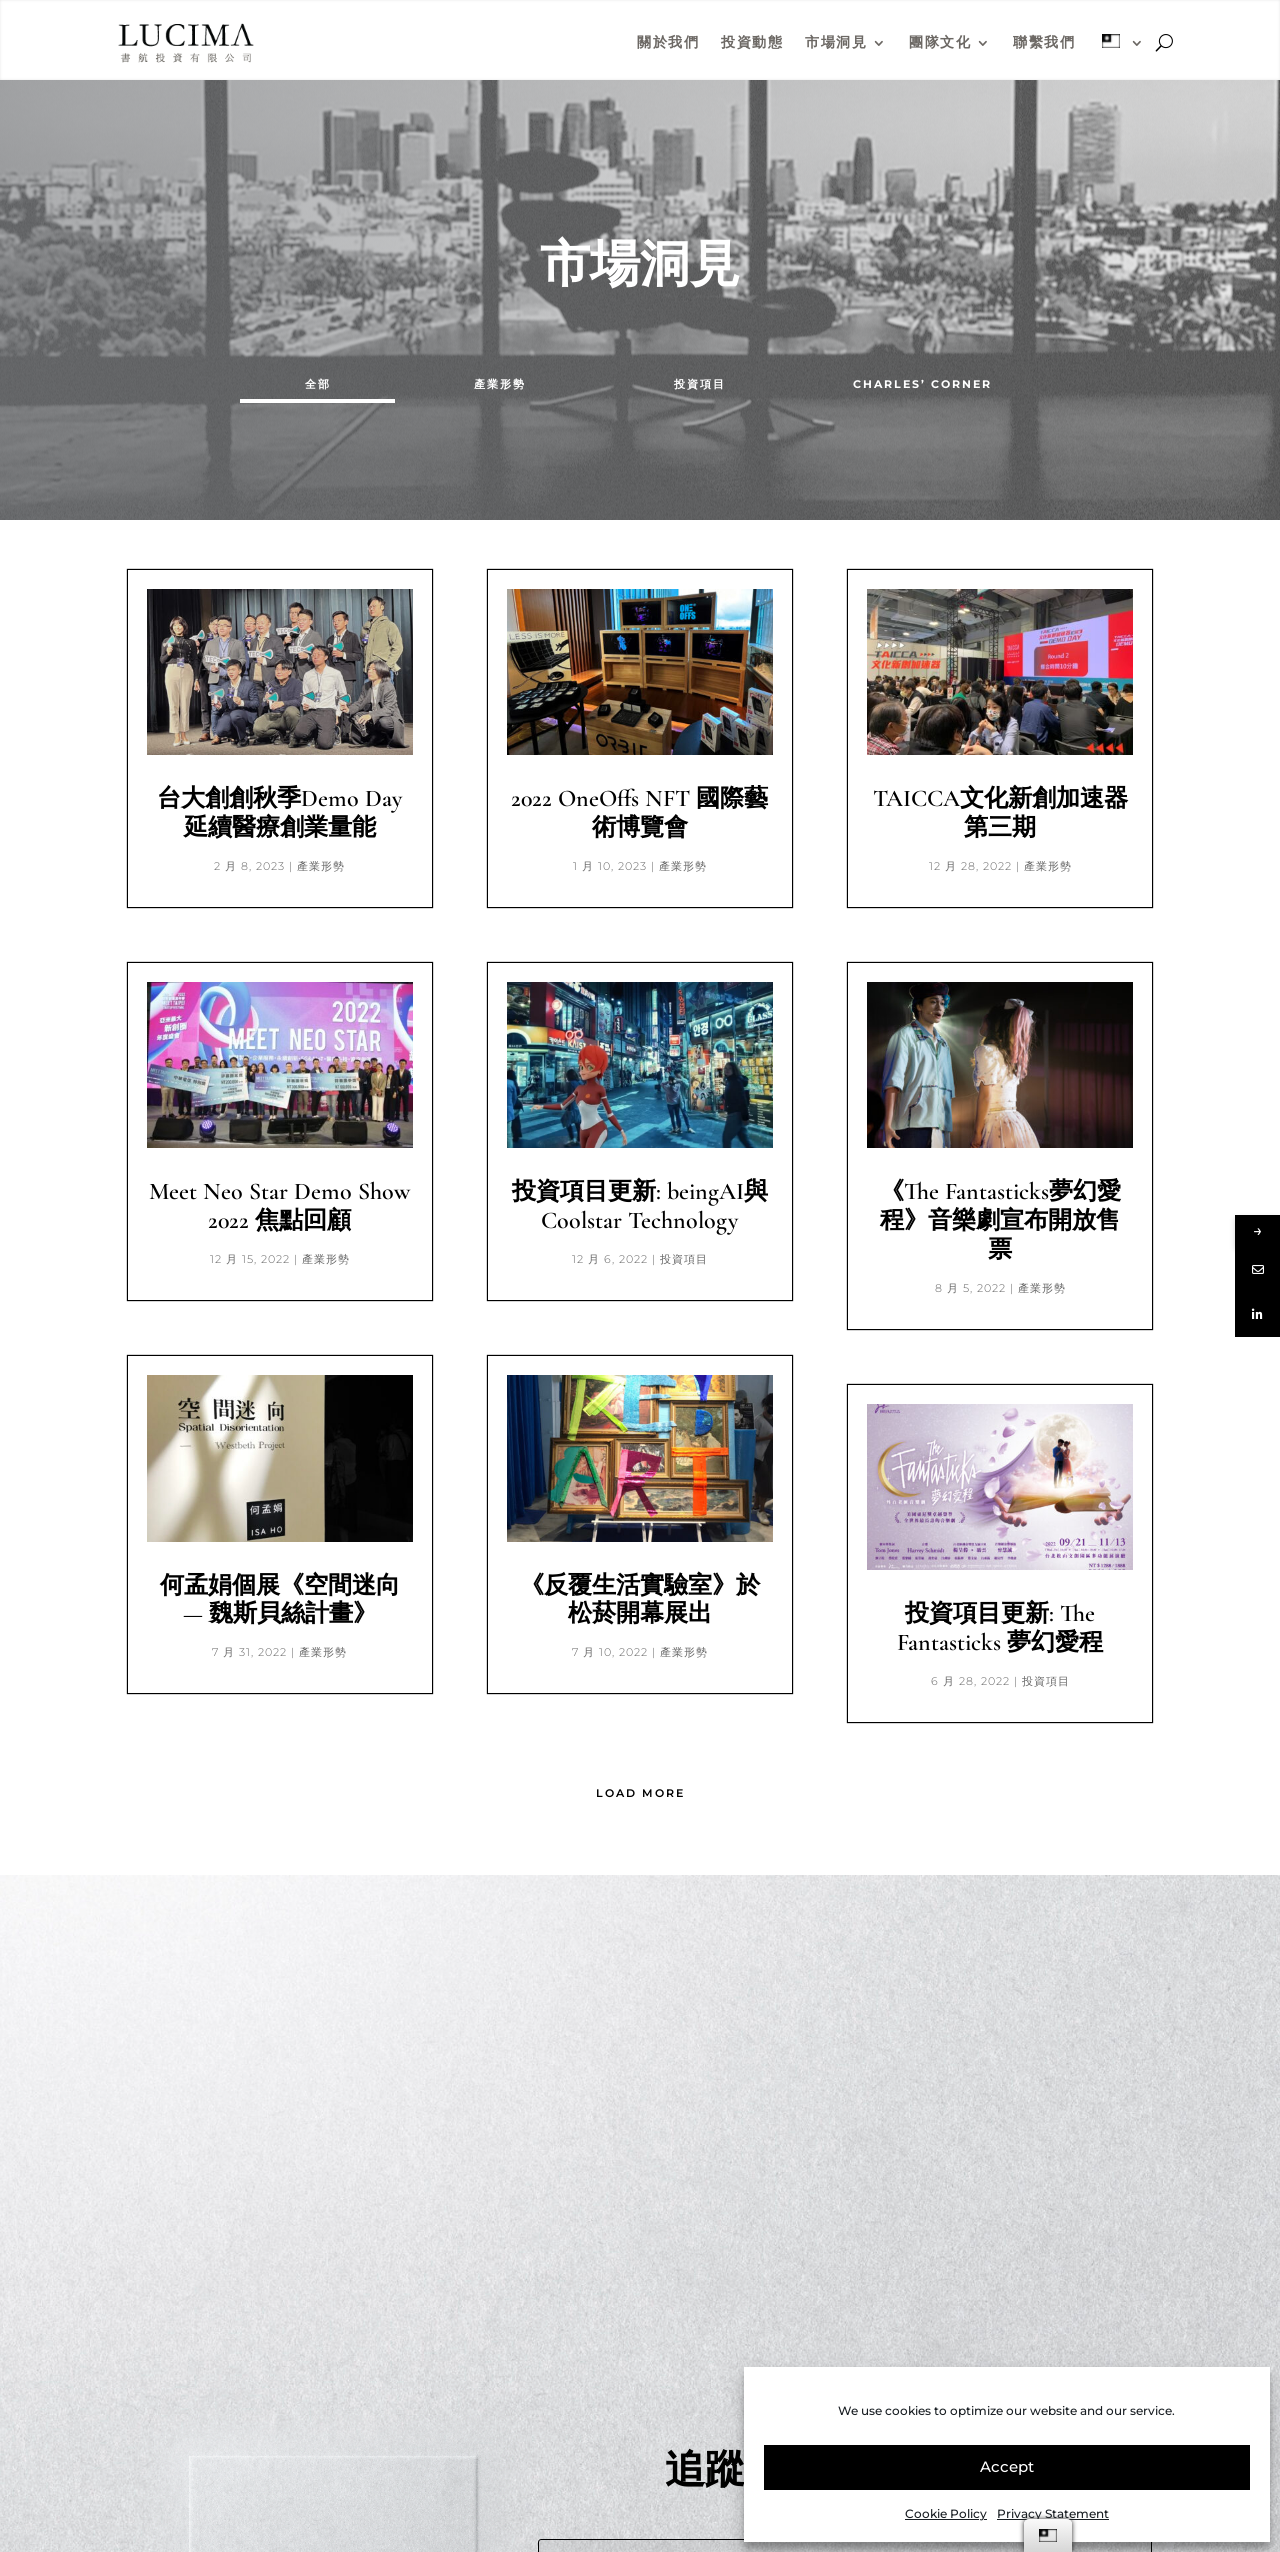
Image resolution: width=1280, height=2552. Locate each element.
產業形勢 (500, 384)
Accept (1007, 2466)
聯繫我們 (1044, 42)
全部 (318, 384)
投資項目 (700, 384)
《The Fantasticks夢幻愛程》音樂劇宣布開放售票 (1000, 1220)
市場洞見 (836, 42)
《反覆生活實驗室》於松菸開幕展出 (640, 1600)
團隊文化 (940, 42)
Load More (640, 1793)
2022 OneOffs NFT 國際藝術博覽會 (639, 813)
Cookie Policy (946, 2513)
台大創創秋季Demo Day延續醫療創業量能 (279, 813)
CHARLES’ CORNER (922, 384)
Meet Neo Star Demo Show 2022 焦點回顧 (279, 1206)
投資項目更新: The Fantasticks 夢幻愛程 (1000, 1628)
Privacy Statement (1053, 2513)
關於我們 (668, 42)
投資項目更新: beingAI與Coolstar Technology (640, 1206)
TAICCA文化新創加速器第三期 (1000, 813)
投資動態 (752, 42)
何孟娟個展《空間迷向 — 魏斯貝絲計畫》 (280, 1600)
